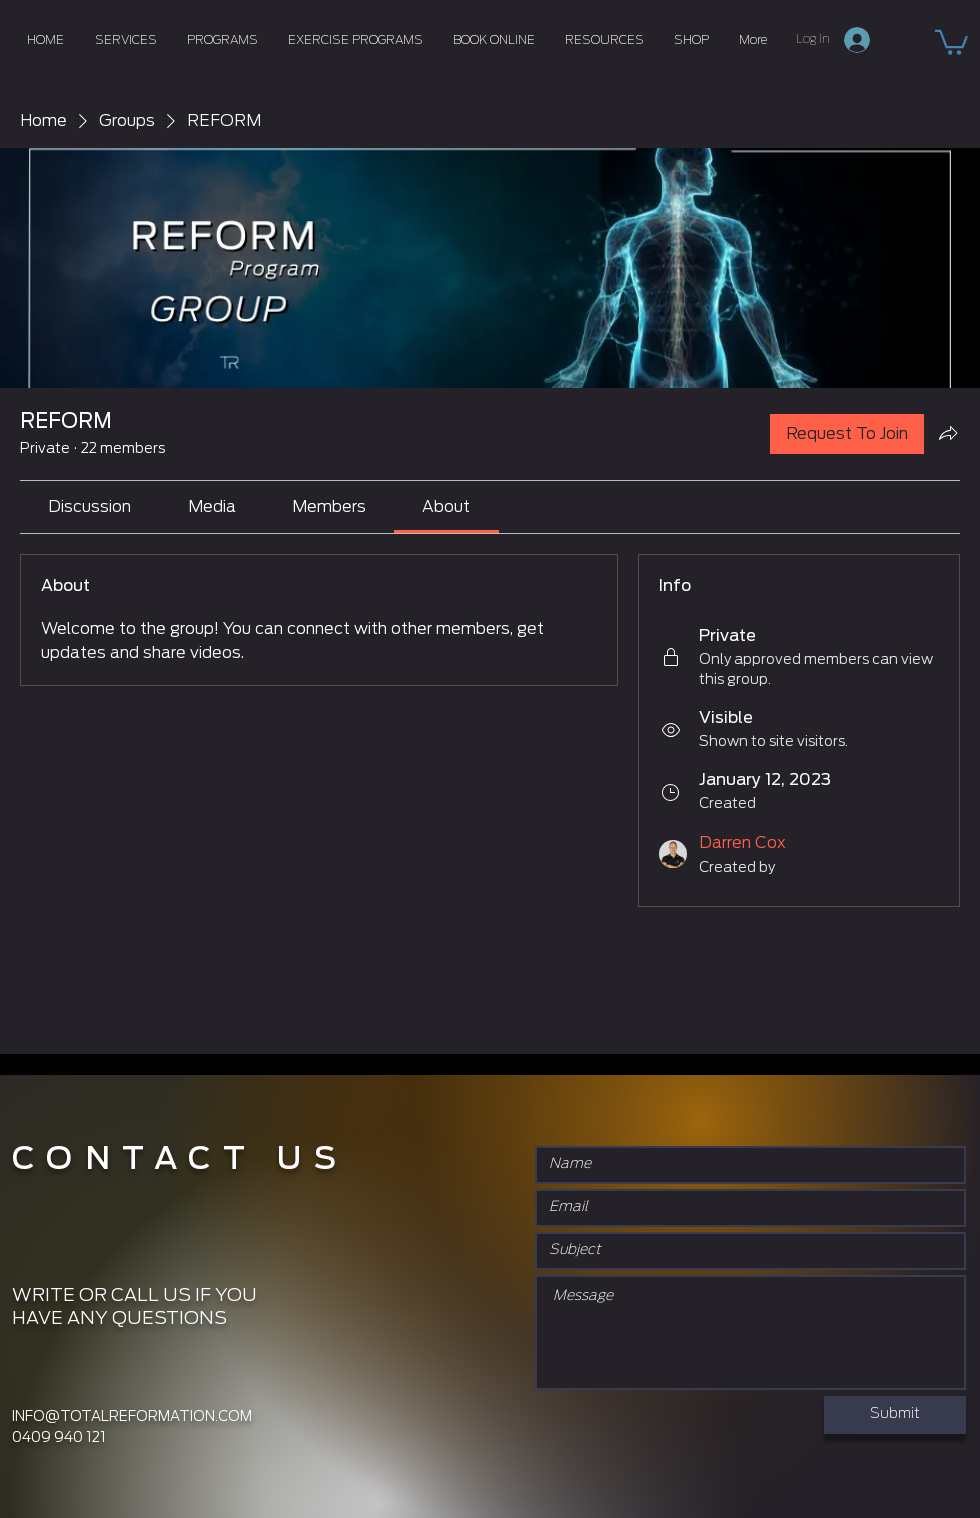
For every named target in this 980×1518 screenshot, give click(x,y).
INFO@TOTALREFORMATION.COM (132, 1417)
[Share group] (948, 433)
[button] (951, 41)
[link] (89, 507)
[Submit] (895, 1415)
